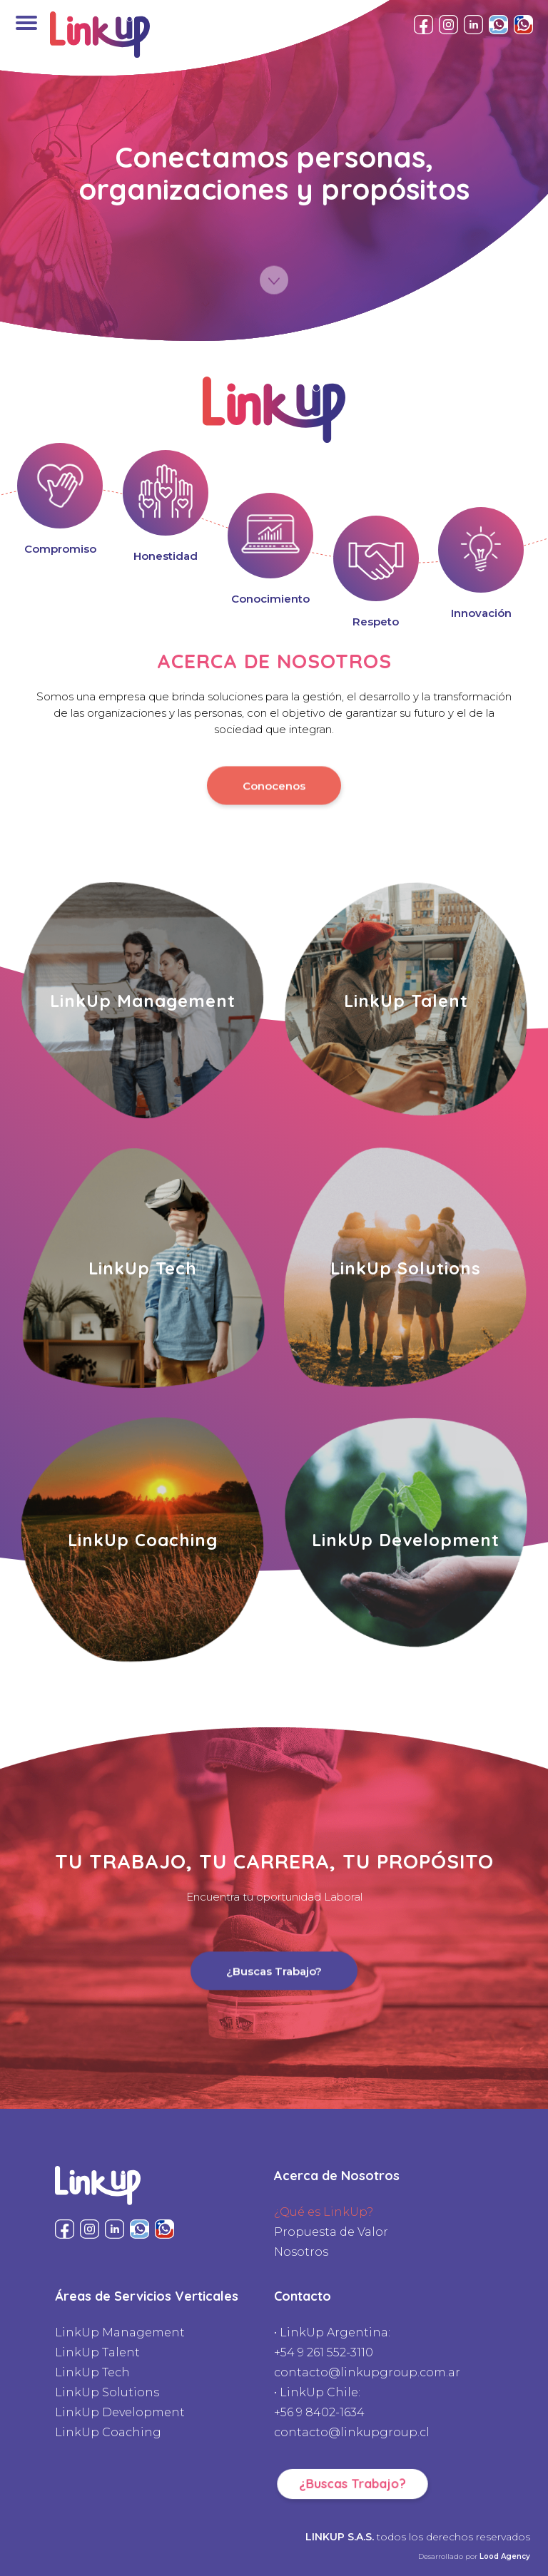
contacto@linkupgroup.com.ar (367, 2372)
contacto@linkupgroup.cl (352, 2432)
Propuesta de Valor (331, 2232)
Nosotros (301, 2252)
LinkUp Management (120, 2332)
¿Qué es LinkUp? (323, 2212)
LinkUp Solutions (107, 2392)
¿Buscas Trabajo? (274, 1969)
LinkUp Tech (92, 2372)
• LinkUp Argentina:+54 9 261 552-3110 (332, 2342)
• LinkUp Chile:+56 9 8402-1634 (319, 2402)
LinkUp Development (120, 2412)
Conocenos (274, 783)
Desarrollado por (474, 2556)
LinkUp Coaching (108, 2432)
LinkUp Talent (97, 2352)
